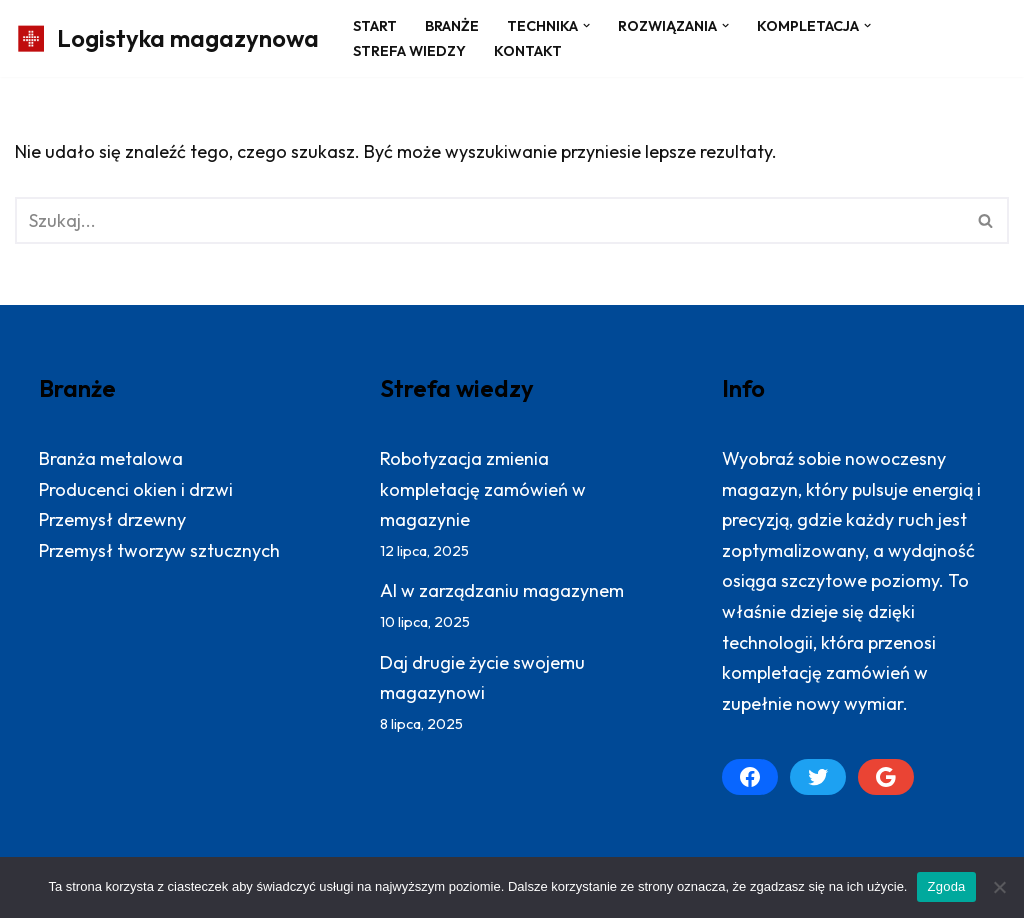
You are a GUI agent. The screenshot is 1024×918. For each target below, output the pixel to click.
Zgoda (946, 886)
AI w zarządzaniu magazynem (502, 590)
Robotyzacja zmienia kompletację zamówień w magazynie (483, 489)
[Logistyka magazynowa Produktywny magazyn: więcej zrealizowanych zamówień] (167, 38)
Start (375, 26)
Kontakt (528, 51)
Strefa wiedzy (409, 51)
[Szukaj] (489, 220)
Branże (452, 26)
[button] (586, 25)
